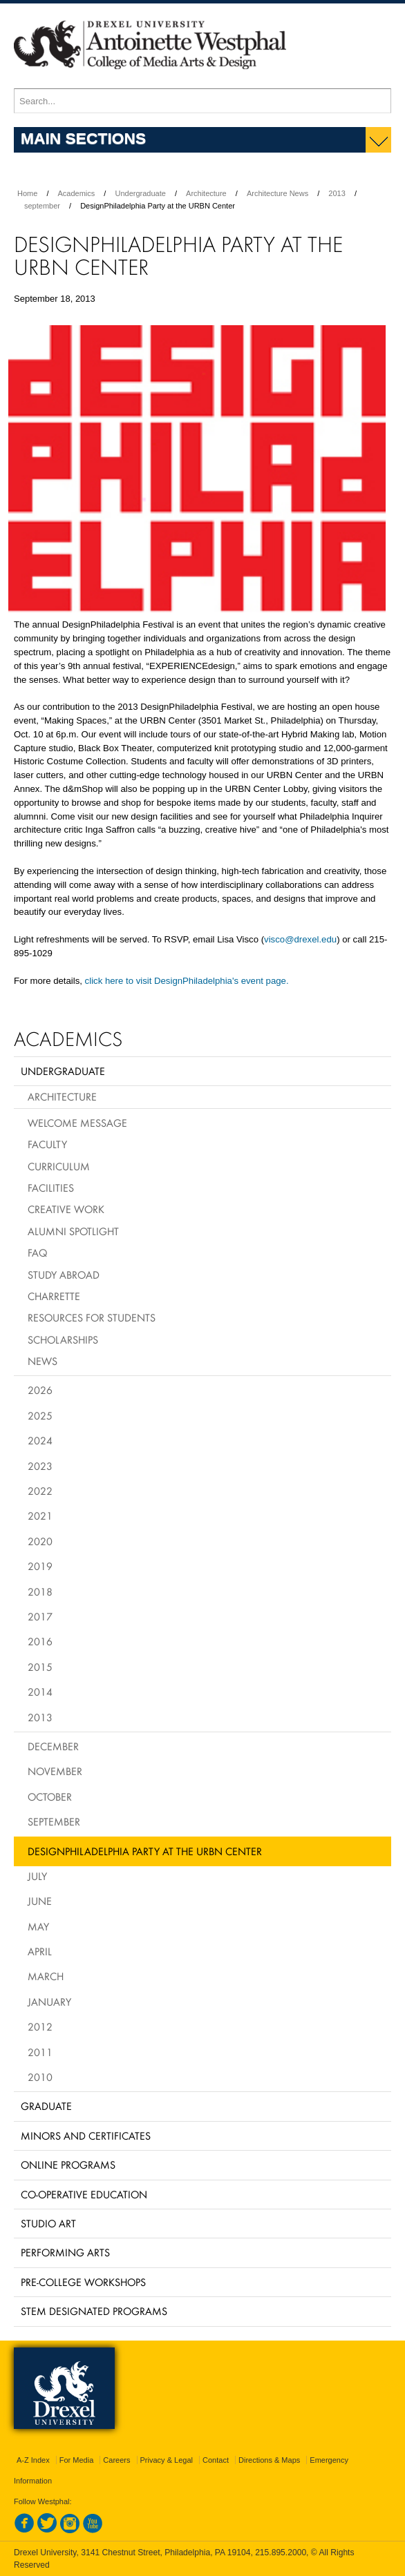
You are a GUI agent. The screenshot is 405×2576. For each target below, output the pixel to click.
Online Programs (68, 2164)
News (42, 1361)
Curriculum (59, 1166)
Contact (215, 2460)
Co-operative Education (84, 2194)
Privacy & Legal (166, 2460)
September (54, 1821)
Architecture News (277, 193)
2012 (40, 2026)
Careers (116, 2460)
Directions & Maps (269, 2460)
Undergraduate (140, 193)
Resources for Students (92, 1317)
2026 (40, 1390)
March (46, 1976)
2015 (40, 1667)
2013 (336, 193)
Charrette (54, 1296)
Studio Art (48, 2223)
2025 (40, 1415)
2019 (40, 1566)
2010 (40, 2077)
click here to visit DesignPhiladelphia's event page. (187, 981)
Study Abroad (64, 1274)
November (55, 1771)
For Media (76, 2460)
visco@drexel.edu (300, 939)
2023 (40, 1466)
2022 (40, 1491)
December (53, 1746)
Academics (76, 193)
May (38, 1926)
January (49, 2001)
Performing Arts (65, 2252)
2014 (40, 1691)
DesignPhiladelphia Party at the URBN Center (145, 1851)
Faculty (47, 1144)
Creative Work (66, 1209)
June (40, 1901)
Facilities (51, 1187)
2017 (40, 1616)
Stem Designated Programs (94, 2311)
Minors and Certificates (86, 2135)
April (40, 1951)
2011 (40, 2052)
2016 (40, 1641)
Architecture (206, 193)
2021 (40, 1515)
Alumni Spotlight (73, 1231)
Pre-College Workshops (83, 2282)
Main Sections (83, 138)
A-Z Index (33, 2460)
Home (27, 193)
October (50, 1796)
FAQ (37, 1252)
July (37, 1876)
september (42, 206)
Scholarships (63, 1339)
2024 (40, 1440)
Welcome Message (77, 1123)
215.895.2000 (280, 2552)
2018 (40, 1591)
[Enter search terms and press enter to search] (202, 100)
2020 (40, 1541)
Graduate (46, 2106)
